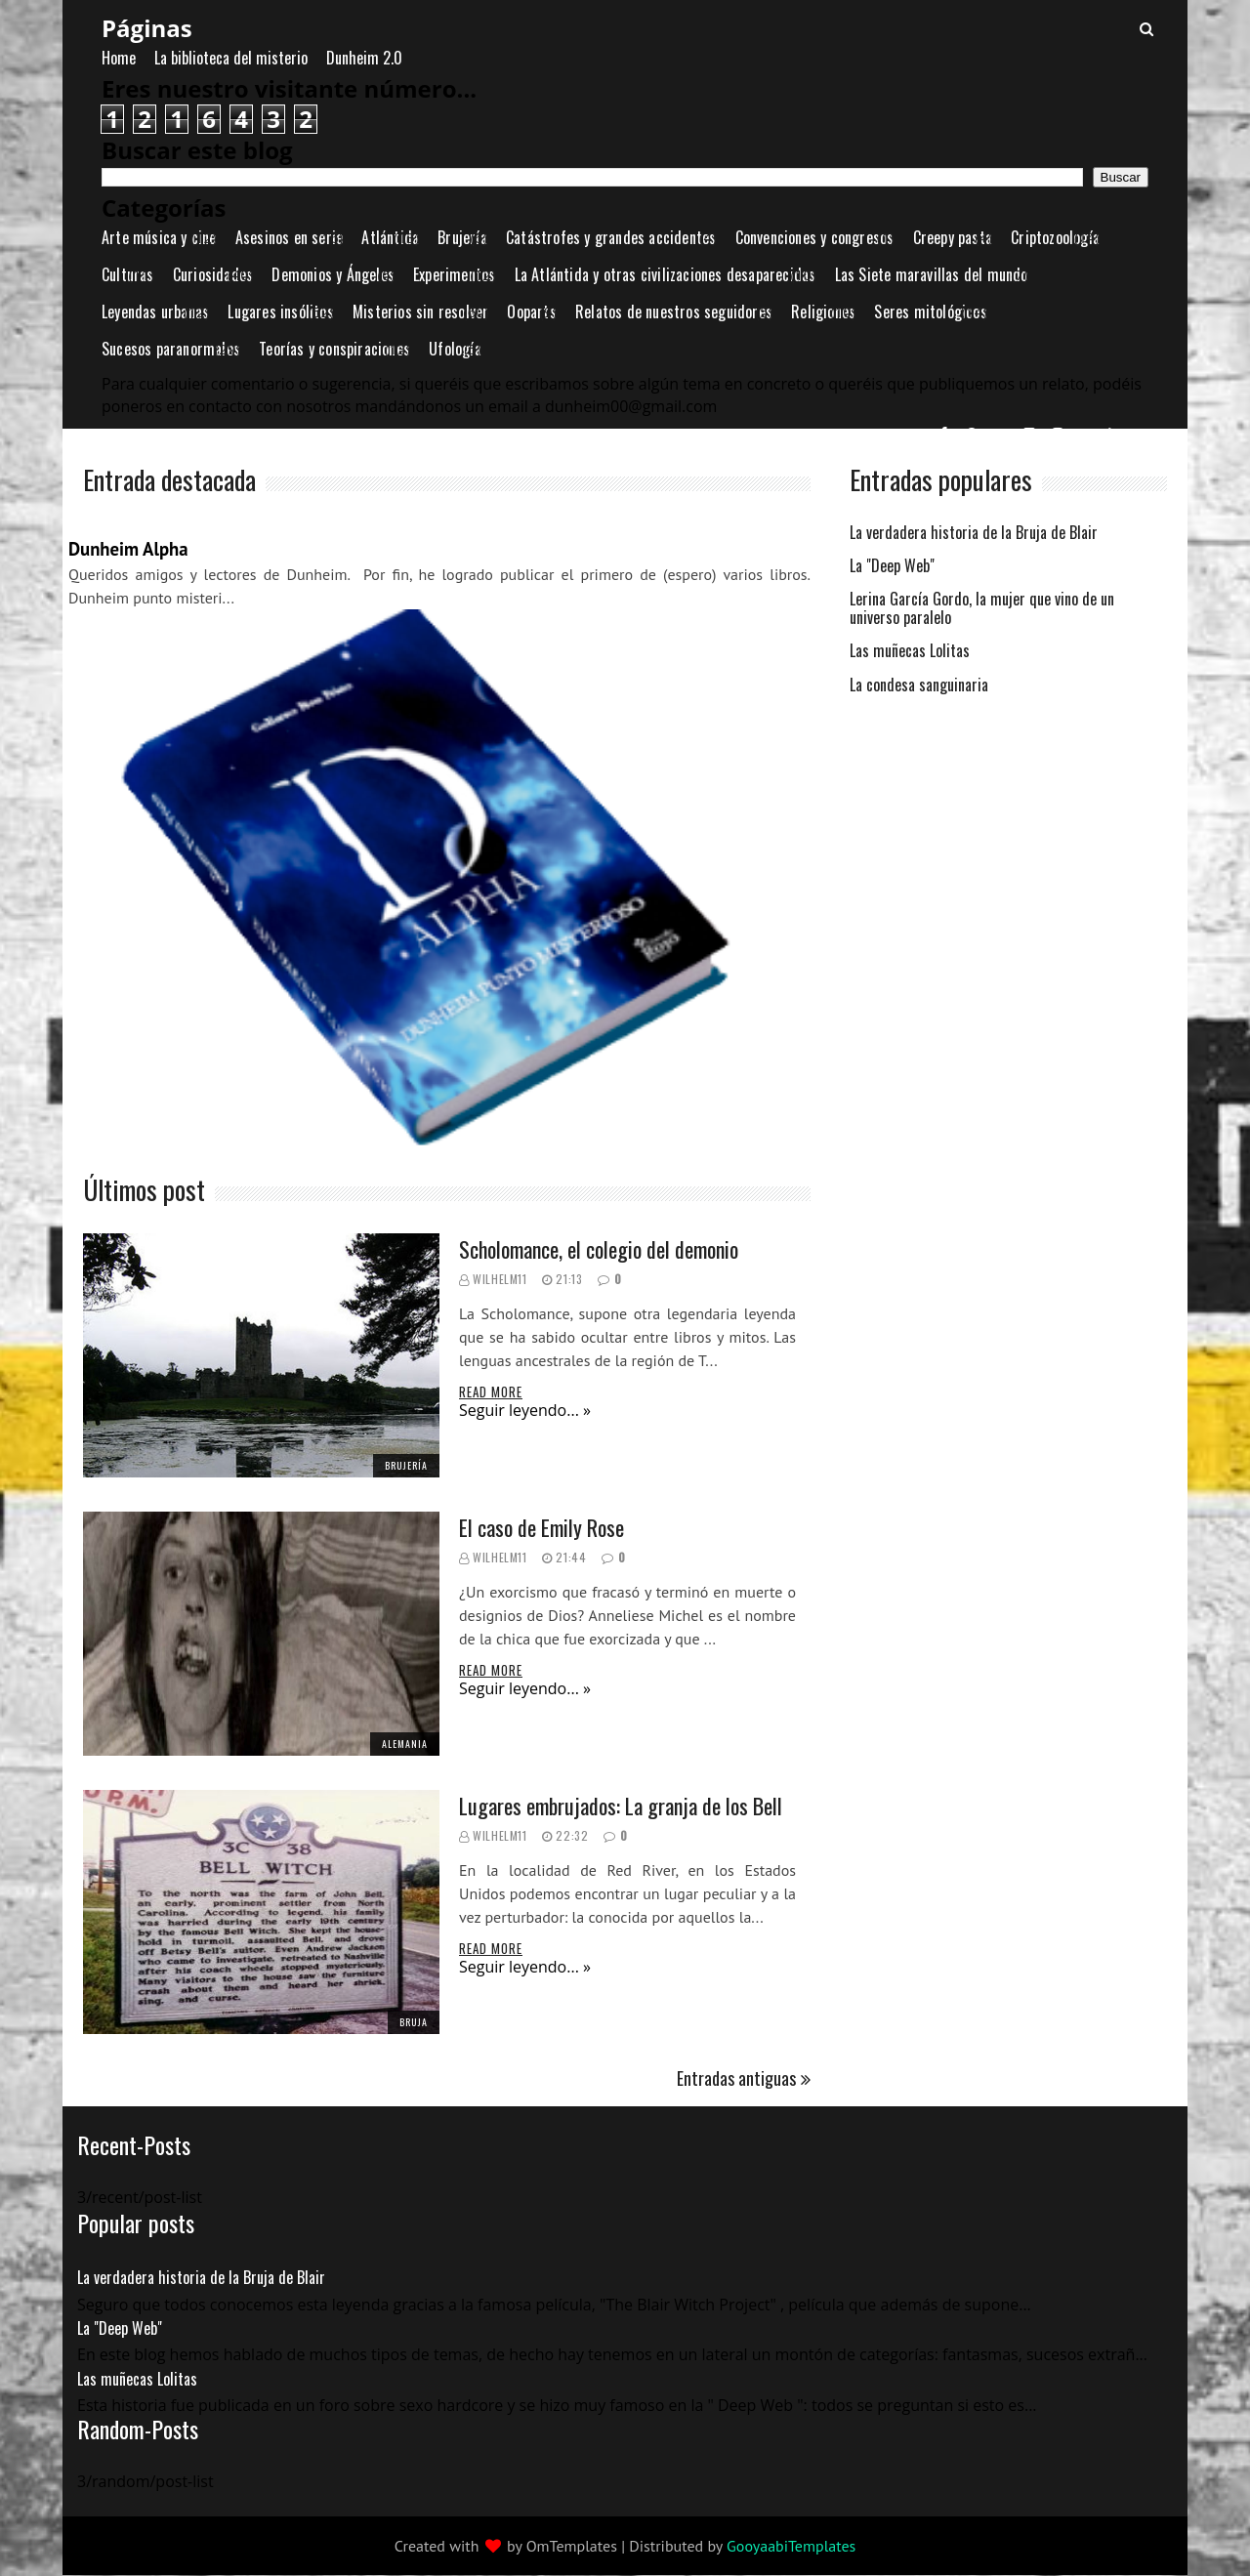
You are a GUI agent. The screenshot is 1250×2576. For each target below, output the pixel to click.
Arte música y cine (159, 237)
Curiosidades (213, 274)
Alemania (405, 1743)
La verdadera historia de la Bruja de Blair (974, 533)
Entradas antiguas (736, 2078)
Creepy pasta (952, 237)
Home (119, 57)
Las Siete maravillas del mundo (931, 274)
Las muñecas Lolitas (910, 652)
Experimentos (454, 274)
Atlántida (390, 237)
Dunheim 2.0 (364, 57)
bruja (413, 2022)
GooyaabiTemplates (791, 2545)
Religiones (823, 311)
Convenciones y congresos (815, 237)
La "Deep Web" (892, 567)
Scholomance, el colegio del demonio (598, 1249)
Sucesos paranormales (171, 348)
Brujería (462, 237)
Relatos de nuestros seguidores (673, 311)
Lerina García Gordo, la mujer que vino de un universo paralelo (982, 609)
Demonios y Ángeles (333, 274)
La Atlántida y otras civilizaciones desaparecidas (665, 274)
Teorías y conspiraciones (334, 348)
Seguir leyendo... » (525, 1410)
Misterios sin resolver (420, 311)
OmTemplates (571, 2545)
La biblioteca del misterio (231, 57)
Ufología (455, 348)
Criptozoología (1055, 237)
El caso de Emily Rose (541, 1527)
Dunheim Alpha (128, 549)
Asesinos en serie (289, 237)
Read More (490, 1391)
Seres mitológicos (930, 311)
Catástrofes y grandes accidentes (611, 237)
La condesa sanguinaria (919, 686)
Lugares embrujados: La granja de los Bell (620, 1805)
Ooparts (531, 311)
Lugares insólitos (280, 311)
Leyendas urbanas (155, 311)
